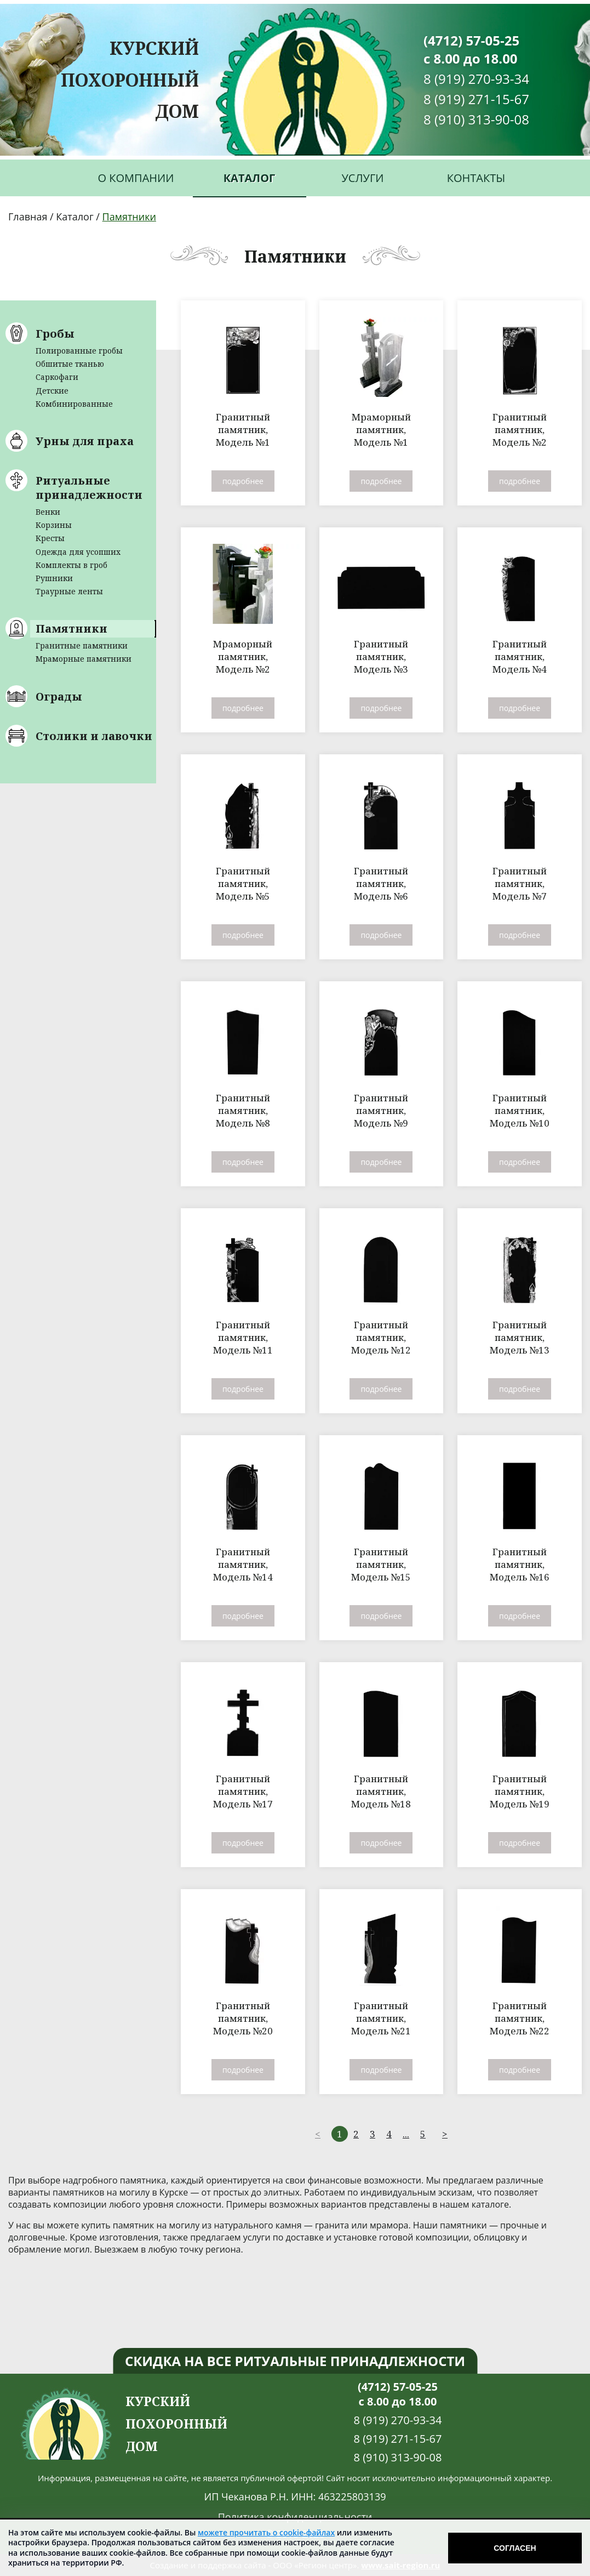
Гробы (55, 333)
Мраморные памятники (83, 658)
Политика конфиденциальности (295, 2516)
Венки (48, 512)
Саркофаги (57, 377)
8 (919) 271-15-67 (476, 99)
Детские (52, 390)
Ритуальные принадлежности (89, 487)
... (406, 2134)
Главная (27, 216)
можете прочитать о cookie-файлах (266, 2532)
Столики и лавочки (94, 736)
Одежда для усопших (78, 552)
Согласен (515, 2548)
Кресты (50, 538)
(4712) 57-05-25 (471, 40)
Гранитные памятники (82, 645)
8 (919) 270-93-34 (476, 79)
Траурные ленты (69, 591)
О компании (136, 177)
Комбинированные (74, 404)
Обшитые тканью (70, 364)
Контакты (476, 177)
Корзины (54, 525)
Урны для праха (85, 441)
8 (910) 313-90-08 (476, 119)
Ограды (59, 696)
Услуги (363, 177)
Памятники (71, 628)
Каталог (250, 177)
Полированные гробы (79, 350)
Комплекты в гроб (71, 565)
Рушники (54, 578)
